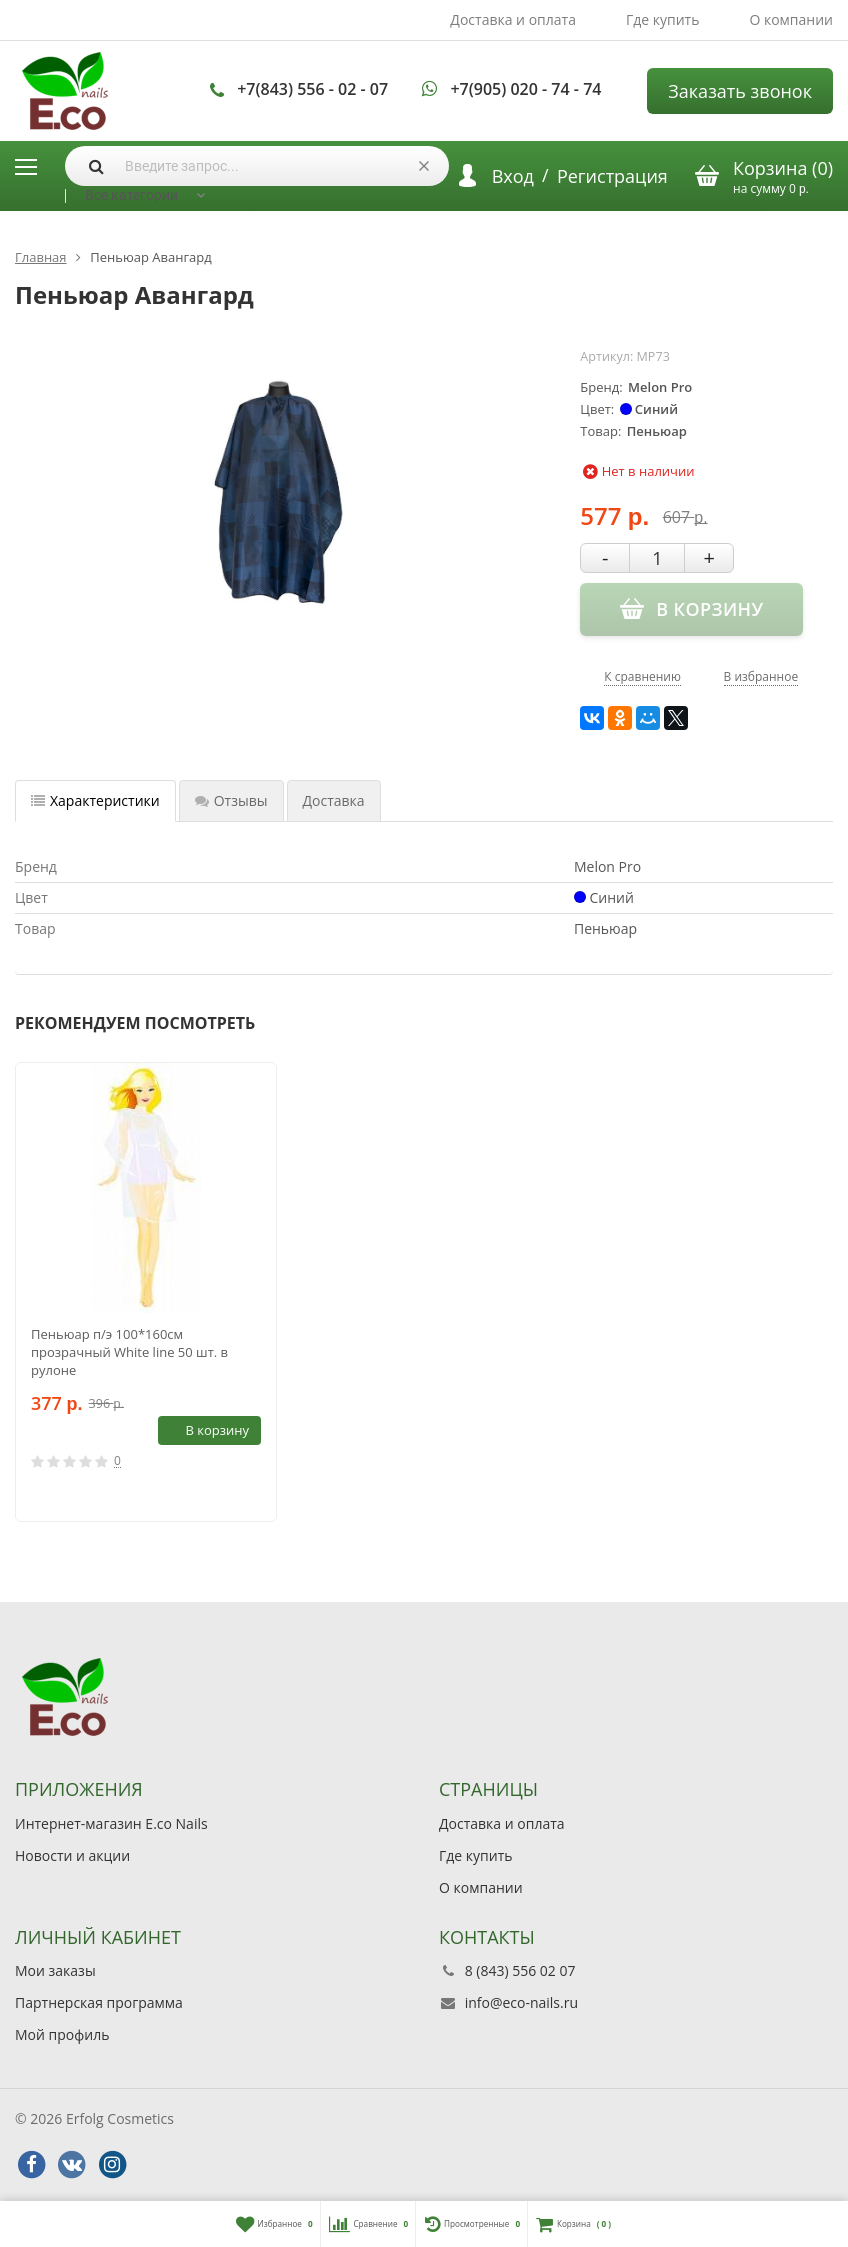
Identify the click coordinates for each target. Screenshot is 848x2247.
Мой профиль (62, 2034)
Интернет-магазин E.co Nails (111, 1823)
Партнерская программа (99, 2002)
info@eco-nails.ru (521, 2002)
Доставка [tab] (334, 800)
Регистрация (612, 176)
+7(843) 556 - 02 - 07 (312, 89)
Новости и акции (72, 1855)
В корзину (206, 1430)
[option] (146, 1292)
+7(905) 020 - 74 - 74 (525, 89)
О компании (791, 19)
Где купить (663, 19)
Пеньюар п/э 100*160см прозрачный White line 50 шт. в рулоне (129, 1352)
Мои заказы (55, 1970)
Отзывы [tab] (231, 800)
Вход (513, 176)
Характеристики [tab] (95, 800)
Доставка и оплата (513, 19)
